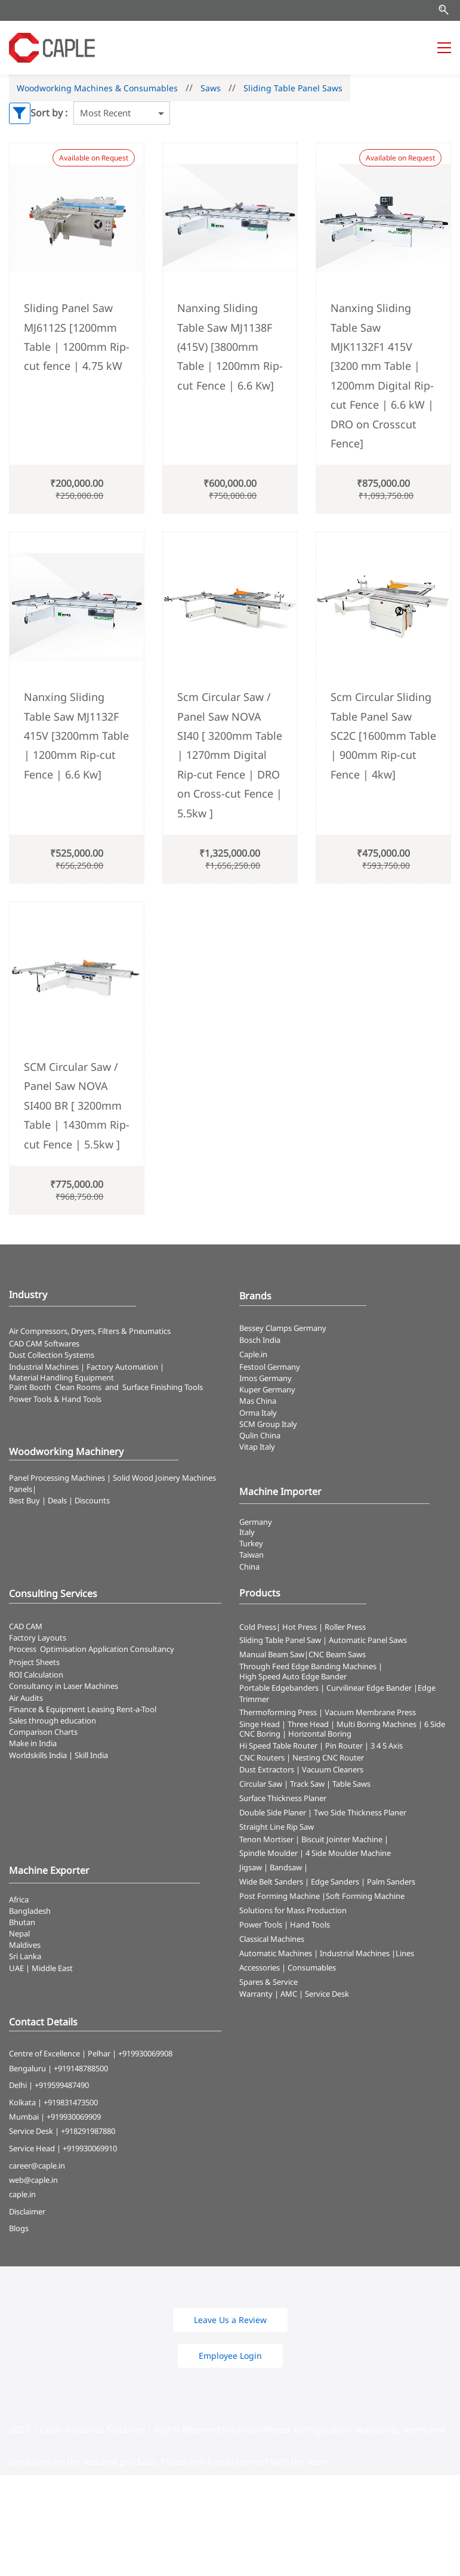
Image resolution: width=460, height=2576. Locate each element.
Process (24, 1649)
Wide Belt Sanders (271, 1881)
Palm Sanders (391, 1881)
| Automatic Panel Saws (365, 1640)
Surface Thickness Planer (282, 1798)
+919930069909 (74, 2116)
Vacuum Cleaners (332, 1769)
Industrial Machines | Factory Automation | (86, 1366)
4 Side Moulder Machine (348, 1853)
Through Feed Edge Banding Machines (307, 1666)
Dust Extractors (266, 1769)
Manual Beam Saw (271, 1654)
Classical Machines (271, 1938)
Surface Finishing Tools (162, 1387)
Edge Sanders (335, 1881)
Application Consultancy (131, 1649)
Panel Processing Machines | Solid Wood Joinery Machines (112, 1477)
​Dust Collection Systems (52, 1354)
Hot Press (299, 1626)
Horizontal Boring (319, 1733)
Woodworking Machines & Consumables (97, 88)
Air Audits (26, 1697)
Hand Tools (310, 1924)
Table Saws (351, 1783)
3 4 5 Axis (387, 1745)
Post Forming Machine (279, 1896)
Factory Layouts (37, 1637)
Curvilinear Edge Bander (369, 1687)
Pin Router (344, 1745)
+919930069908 (145, 2053)
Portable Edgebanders (279, 1687)
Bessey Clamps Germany (282, 1328)
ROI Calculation (36, 1674)
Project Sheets (34, 1662)
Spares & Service (268, 1981)
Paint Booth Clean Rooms (55, 1387)
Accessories (259, 1967)
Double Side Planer (272, 1812)
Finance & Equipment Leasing (62, 1709)
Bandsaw (286, 1867)
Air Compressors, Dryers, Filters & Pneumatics (90, 1331)
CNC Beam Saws (337, 1654)
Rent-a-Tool (136, 1709)
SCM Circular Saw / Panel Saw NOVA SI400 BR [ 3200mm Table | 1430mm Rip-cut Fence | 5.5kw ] (76, 1105)
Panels (20, 1489)
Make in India (33, 1743)
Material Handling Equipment (61, 1377)
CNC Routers (262, 1757)
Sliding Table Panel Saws (292, 88)
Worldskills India (38, 1755)
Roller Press (345, 1626)
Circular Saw (260, 1783)
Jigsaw (250, 1867)
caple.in (22, 2194)
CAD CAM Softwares (44, 1343)
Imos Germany (265, 1378)
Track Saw (307, 1783)
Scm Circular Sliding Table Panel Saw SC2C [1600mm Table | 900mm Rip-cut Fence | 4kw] (383, 736)
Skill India (91, 1755)
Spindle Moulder (268, 1853)
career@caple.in (37, 2165)
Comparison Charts (43, 1731)
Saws (210, 88)
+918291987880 (88, 2131)
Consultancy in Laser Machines (63, 1686)
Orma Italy (258, 1412)
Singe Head (259, 1724)
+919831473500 (71, 2102)
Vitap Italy (257, 1446)
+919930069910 (90, 2148)
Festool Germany (270, 1366)
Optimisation (63, 1649)
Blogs (19, 2228)
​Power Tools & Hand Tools (55, 1399)
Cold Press (257, 1626)
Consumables (312, 1967)
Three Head (308, 1724)
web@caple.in (33, 2180)
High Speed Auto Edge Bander (293, 1676)
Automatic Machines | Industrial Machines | (317, 1953)
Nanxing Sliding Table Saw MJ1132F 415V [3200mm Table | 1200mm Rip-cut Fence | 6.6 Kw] (76, 736)
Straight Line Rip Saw (276, 1826)
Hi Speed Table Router (278, 1745)
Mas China (257, 1400)
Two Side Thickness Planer (360, 1812)
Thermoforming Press (278, 1712)
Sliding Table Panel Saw (280, 1640)
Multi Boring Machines (376, 1724)
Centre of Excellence (44, 2053)
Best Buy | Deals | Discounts (59, 1500)
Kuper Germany (267, 1389)
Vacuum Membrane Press (370, 1712)
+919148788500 (81, 2068)
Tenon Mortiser (266, 1839)
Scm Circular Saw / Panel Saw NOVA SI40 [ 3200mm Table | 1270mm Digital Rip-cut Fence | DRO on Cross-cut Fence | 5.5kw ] (229, 755)
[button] (230, 2320)
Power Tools (260, 1924)
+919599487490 (62, 2085)
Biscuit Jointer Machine (341, 1839)
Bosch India (259, 1340)
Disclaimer (27, 2211)
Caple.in (253, 1354)
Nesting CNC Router (328, 1757)
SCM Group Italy (268, 1424)
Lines (405, 1953)
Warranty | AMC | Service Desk (294, 1993)
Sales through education (52, 1720)
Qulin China (259, 1435)
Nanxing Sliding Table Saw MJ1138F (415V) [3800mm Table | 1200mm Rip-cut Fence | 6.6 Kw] (230, 347)
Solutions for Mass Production (293, 1910)
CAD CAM (25, 1626)
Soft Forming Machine (365, 1896)
